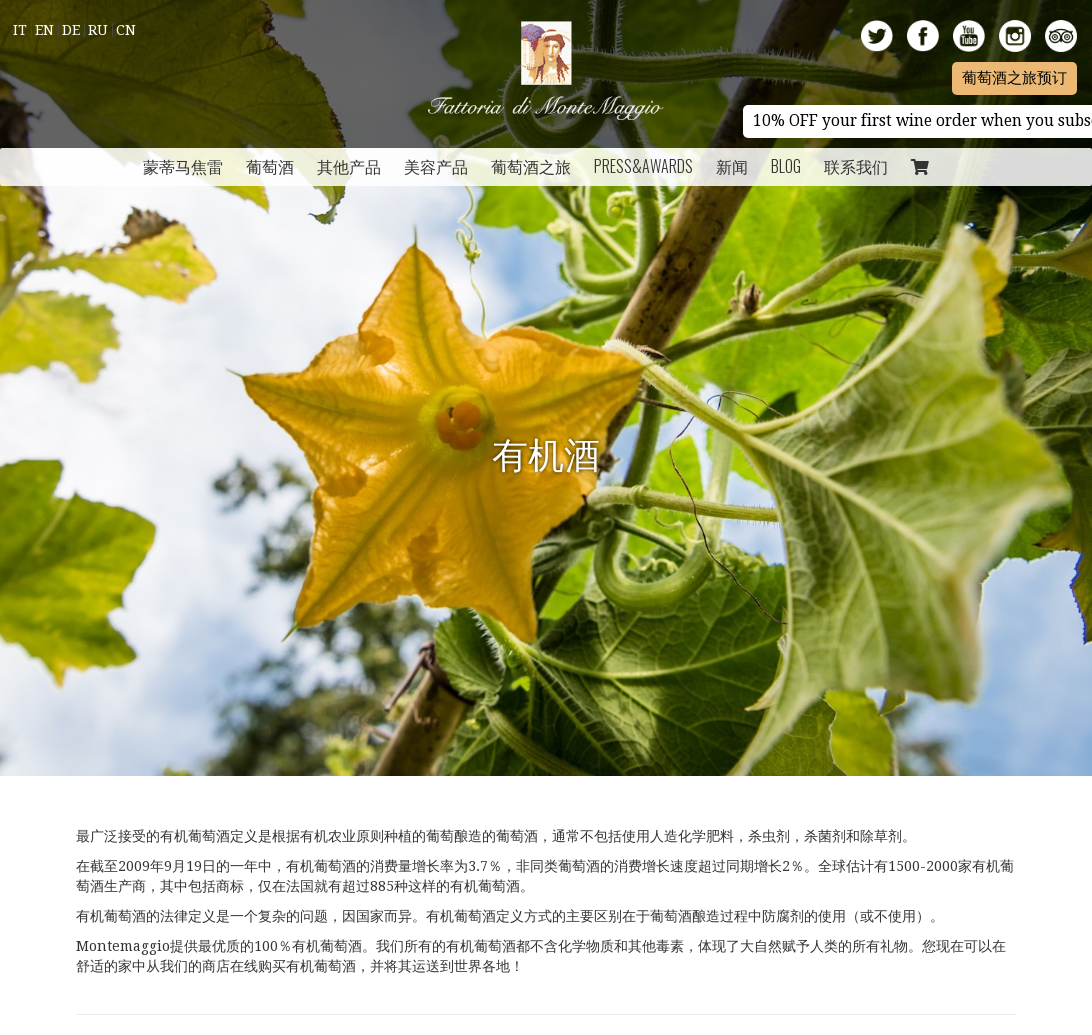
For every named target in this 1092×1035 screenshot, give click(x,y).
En (44, 30)
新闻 (732, 166)
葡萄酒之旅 (531, 166)
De (71, 30)
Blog (786, 166)
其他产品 (349, 166)
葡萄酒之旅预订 (1014, 78)
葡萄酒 (270, 166)
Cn (126, 30)
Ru (98, 30)
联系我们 (856, 166)
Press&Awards (643, 166)
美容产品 (436, 166)
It (20, 30)
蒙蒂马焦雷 (183, 166)
